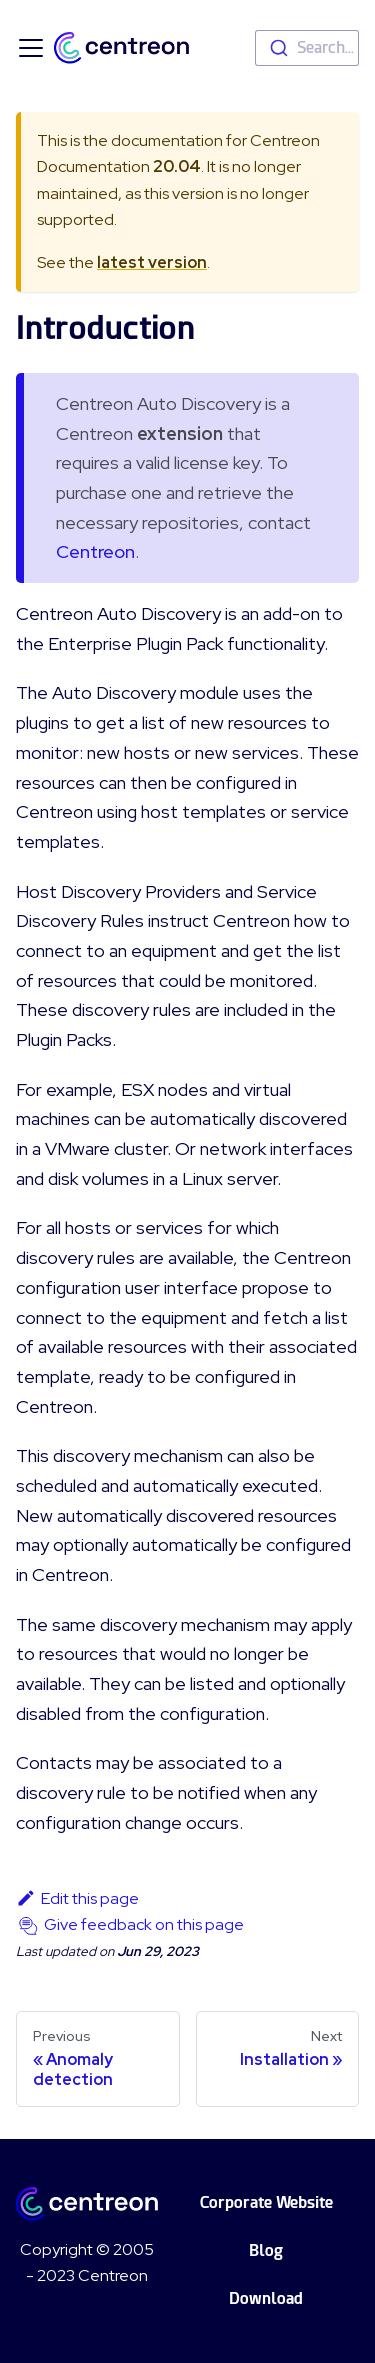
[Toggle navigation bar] (31, 48)
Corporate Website (266, 2202)
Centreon (95, 551)
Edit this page (77, 1898)
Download (266, 2298)
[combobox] (307, 48)
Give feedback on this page (144, 1924)
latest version (152, 262)
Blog (266, 2250)
